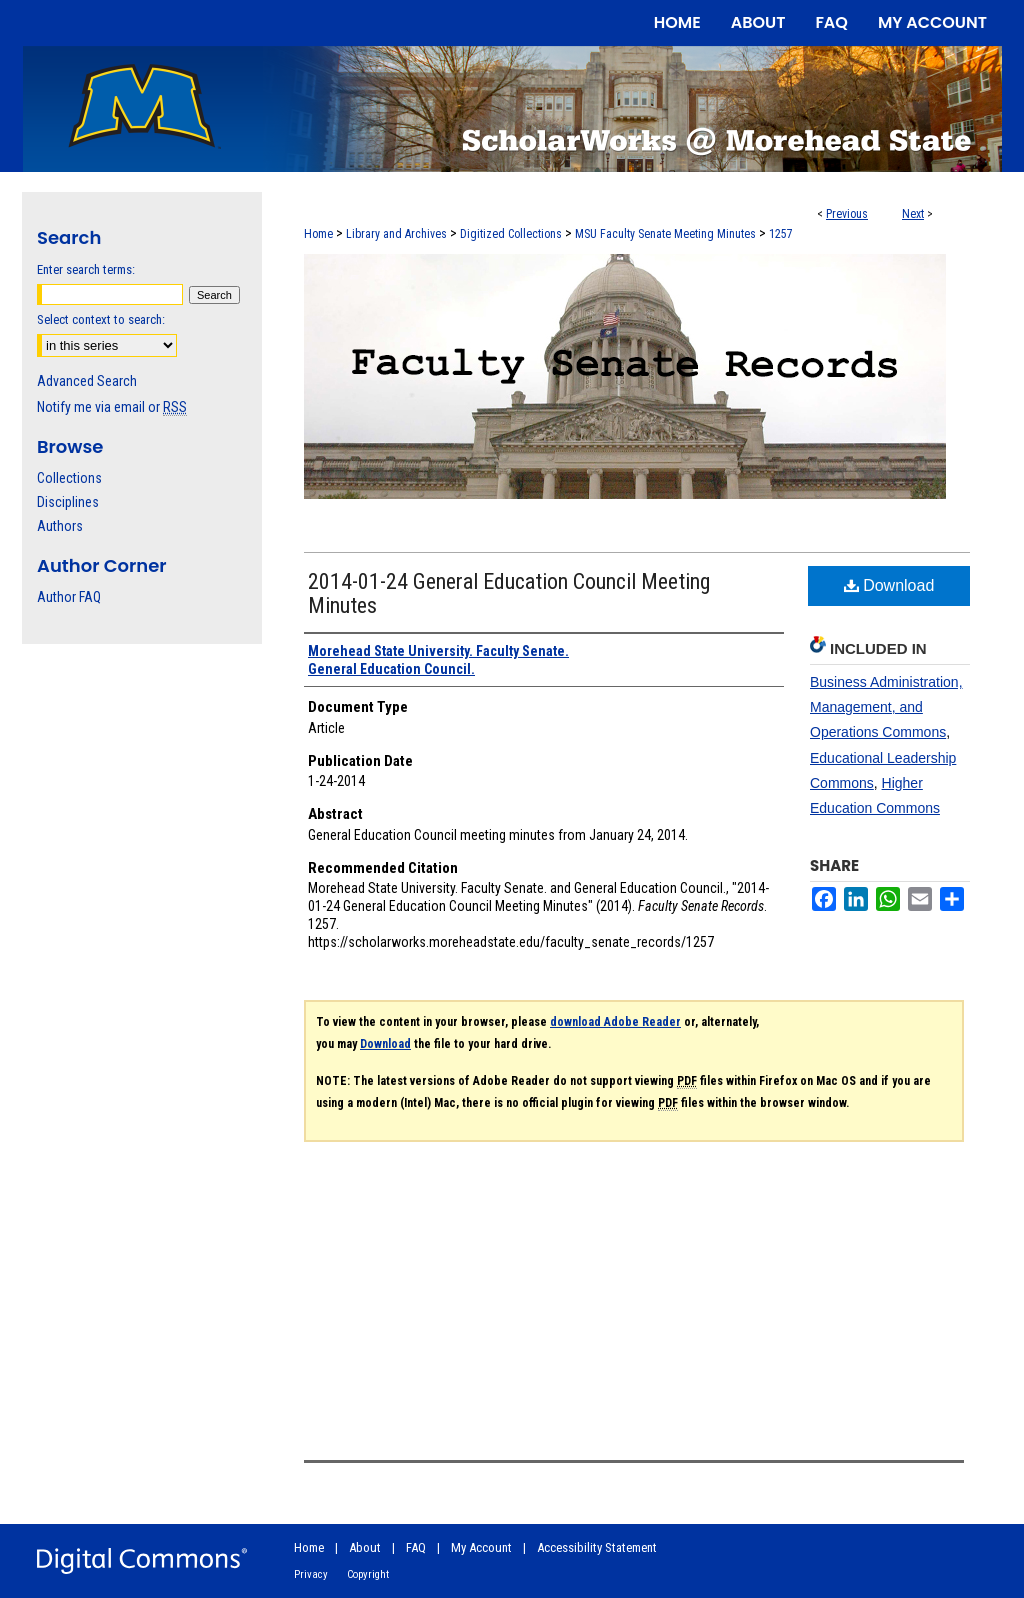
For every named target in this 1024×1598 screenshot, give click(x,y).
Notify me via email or (112, 407)
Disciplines (68, 502)
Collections (69, 478)
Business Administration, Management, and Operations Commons (886, 707)
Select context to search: (101, 319)
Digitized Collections (511, 234)
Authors (60, 526)
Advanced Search (87, 381)
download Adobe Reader (615, 1022)
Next (913, 214)
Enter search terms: (86, 269)
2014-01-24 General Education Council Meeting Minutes (509, 593)
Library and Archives (396, 234)
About (365, 1547)
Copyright (368, 1574)
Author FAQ (69, 597)
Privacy (311, 1574)
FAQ (416, 1547)
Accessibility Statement (597, 1547)
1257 (781, 234)
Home (318, 234)
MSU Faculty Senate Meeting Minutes (665, 234)
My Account (481, 1547)
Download (889, 585)
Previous (847, 214)
